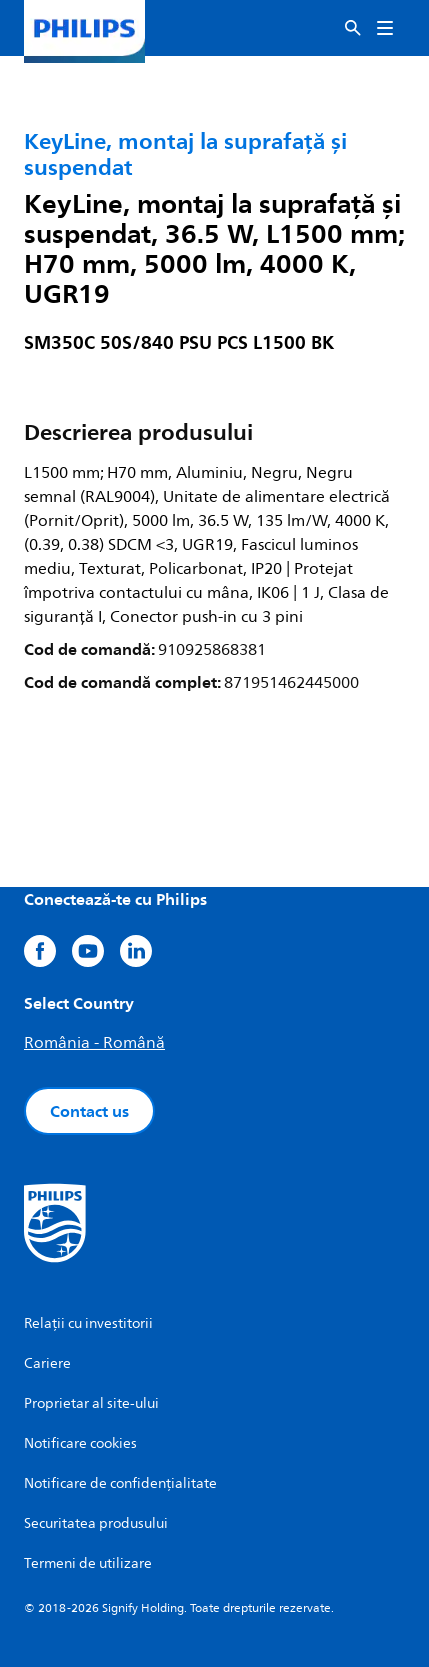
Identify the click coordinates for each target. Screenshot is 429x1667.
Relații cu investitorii (88, 1323)
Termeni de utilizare (88, 1563)
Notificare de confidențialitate (120, 1483)
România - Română (94, 1043)
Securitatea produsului (96, 1523)
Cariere (47, 1363)
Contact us (89, 1111)
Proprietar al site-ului (91, 1403)
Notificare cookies (80, 1443)
